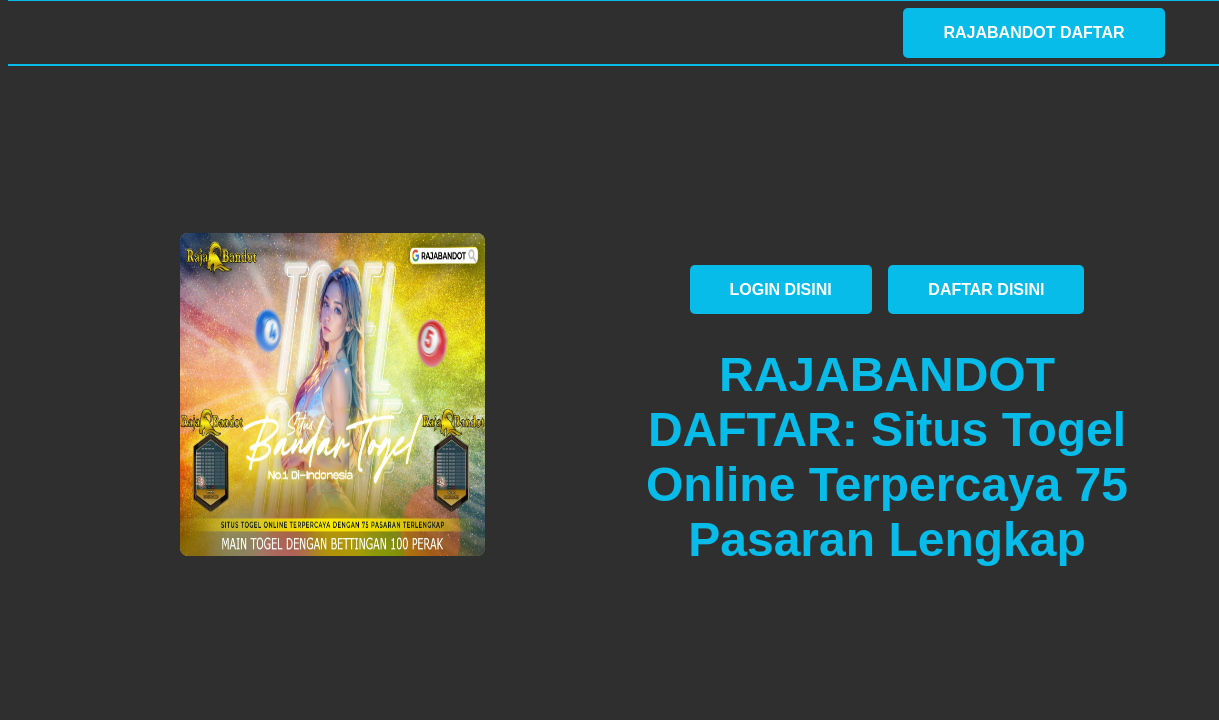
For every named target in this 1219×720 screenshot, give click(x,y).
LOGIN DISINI (781, 289)
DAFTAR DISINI (986, 289)
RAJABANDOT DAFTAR (1033, 32)
